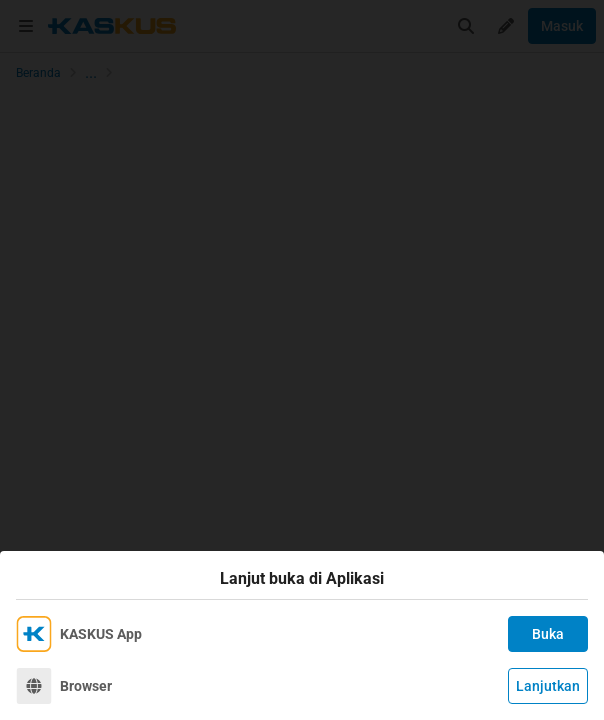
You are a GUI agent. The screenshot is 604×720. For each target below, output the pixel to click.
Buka (548, 634)
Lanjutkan (548, 686)
